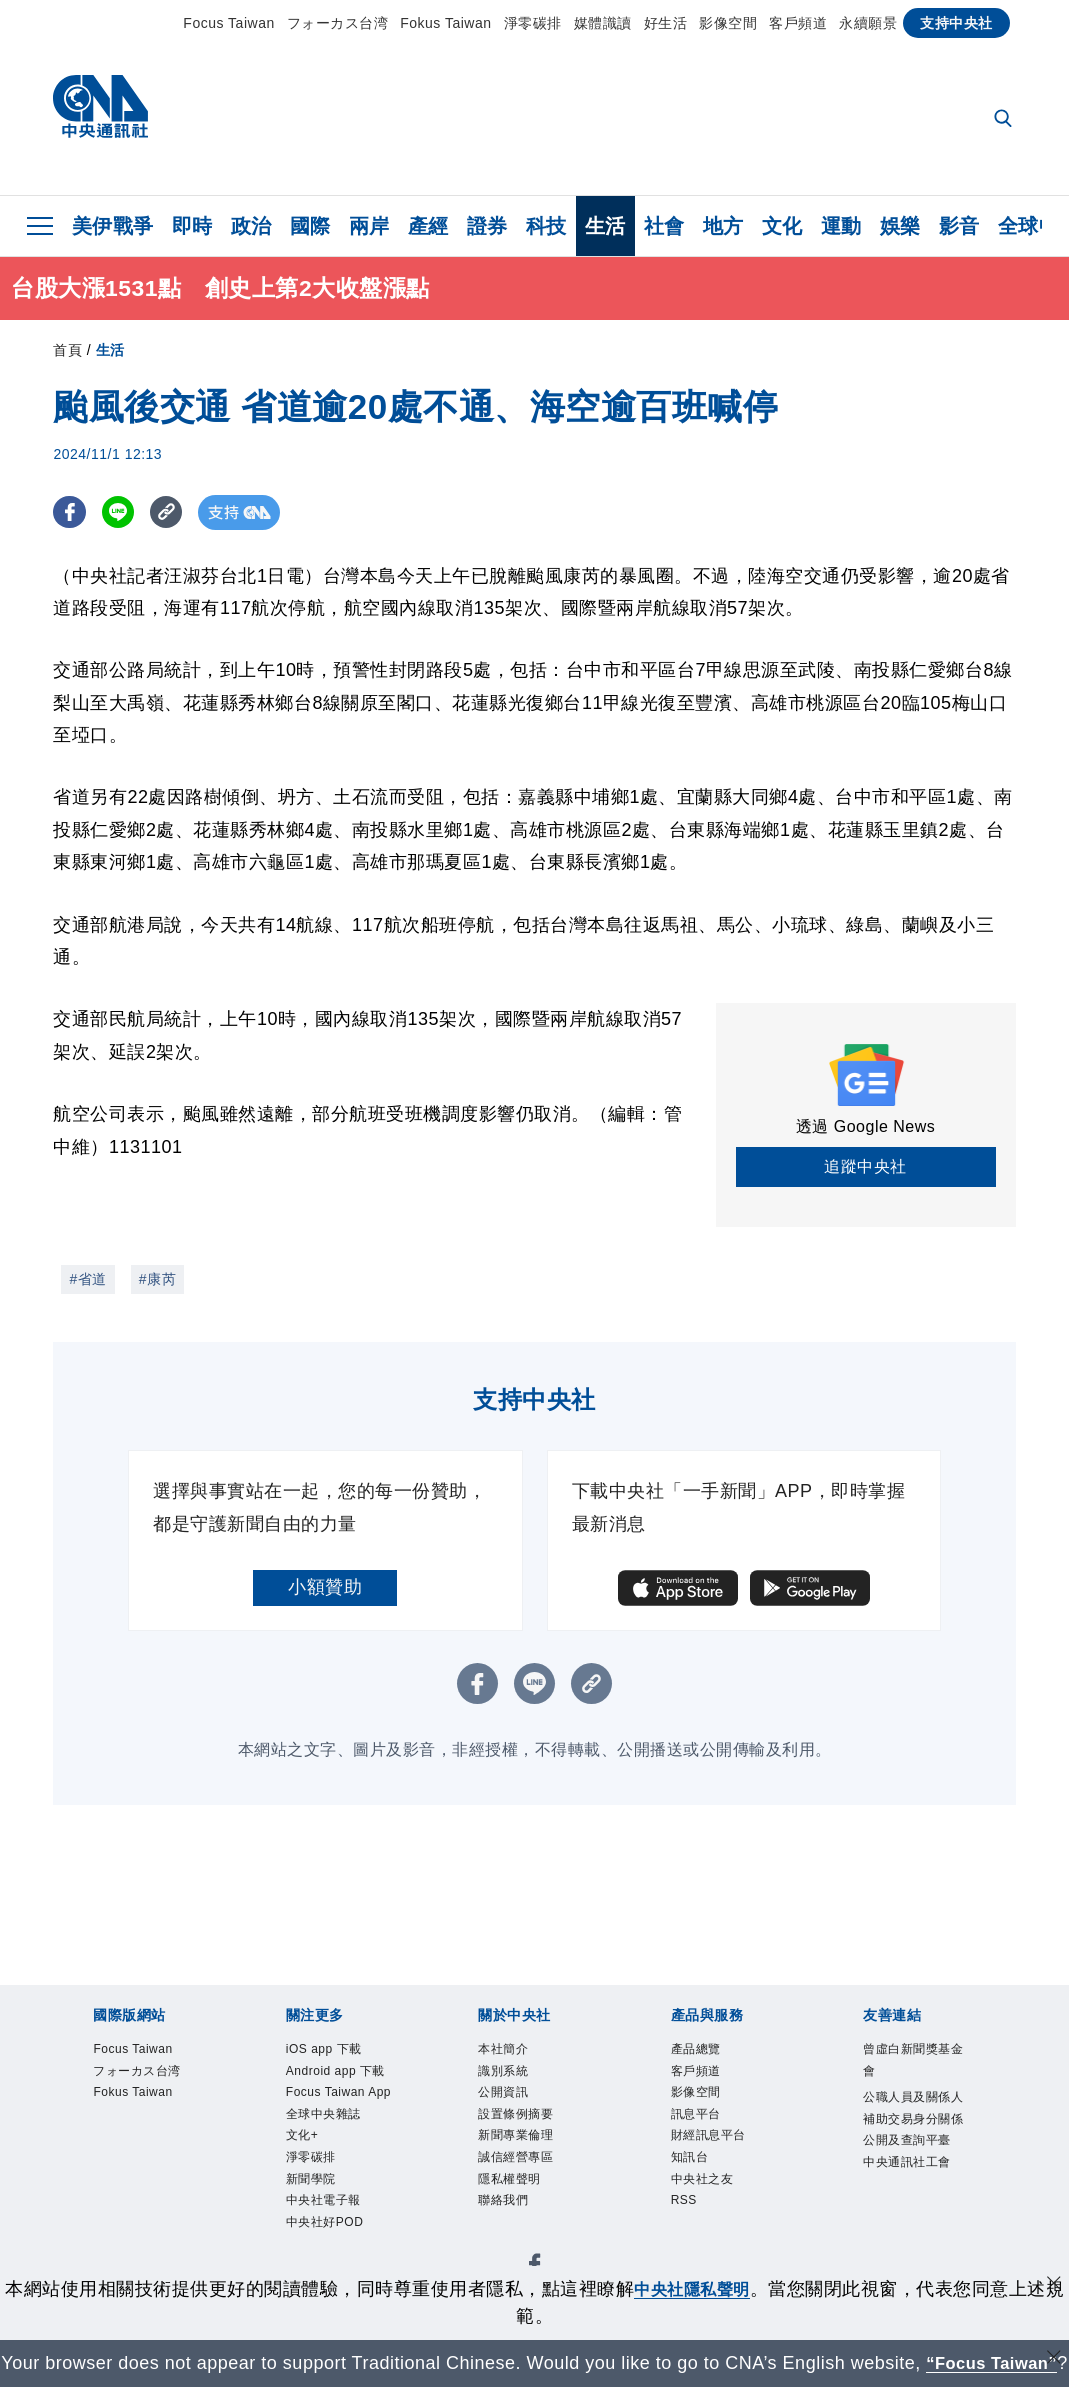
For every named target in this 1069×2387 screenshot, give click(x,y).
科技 (546, 226)
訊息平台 (706, 2132)
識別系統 (513, 2079)
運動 (841, 226)
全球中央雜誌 (338, 2185)
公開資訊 (513, 2105)
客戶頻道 (798, 23)
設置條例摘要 (530, 2132)
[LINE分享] (121, 512)
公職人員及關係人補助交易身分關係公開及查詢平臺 (915, 2146)
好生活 (666, 23)
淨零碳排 (533, 23)
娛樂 (900, 226)
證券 (487, 226)
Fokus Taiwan (445, 23)
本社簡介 (513, 2052)
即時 (192, 226)
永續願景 (868, 23)
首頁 (67, 350)
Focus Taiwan (228, 23)
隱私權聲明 (522, 2212)
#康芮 (157, 1279)
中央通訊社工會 (915, 2225)
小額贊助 (325, 1587)
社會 (664, 226)
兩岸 (369, 226)
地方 (723, 226)
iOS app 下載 (339, 2052)
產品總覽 (706, 2052)
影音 (959, 226)
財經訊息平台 (723, 2158)
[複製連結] (172, 512)
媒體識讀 (603, 23)
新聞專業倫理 (530, 2158)
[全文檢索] (1005, 120)
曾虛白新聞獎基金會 (915, 2065)
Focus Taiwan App (342, 2145)
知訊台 (697, 2185)
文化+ (309, 2212)
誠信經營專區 (530, 2185)
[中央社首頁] (100, 111)
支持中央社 (956, 23)
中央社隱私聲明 (701, 2262)
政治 (251, 226)
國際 (310, 226)
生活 (605, 226)
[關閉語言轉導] (1052, 2333)
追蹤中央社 (865, 1166)
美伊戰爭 (113, 226)
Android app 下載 (335, 2092)
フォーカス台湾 (338, 23)
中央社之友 (715, 2212)
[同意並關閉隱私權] (1052, 2259)
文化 (782, 226)
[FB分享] (70, 512)
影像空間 (728, 23)
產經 (428, 226)
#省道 (87, 1279)
